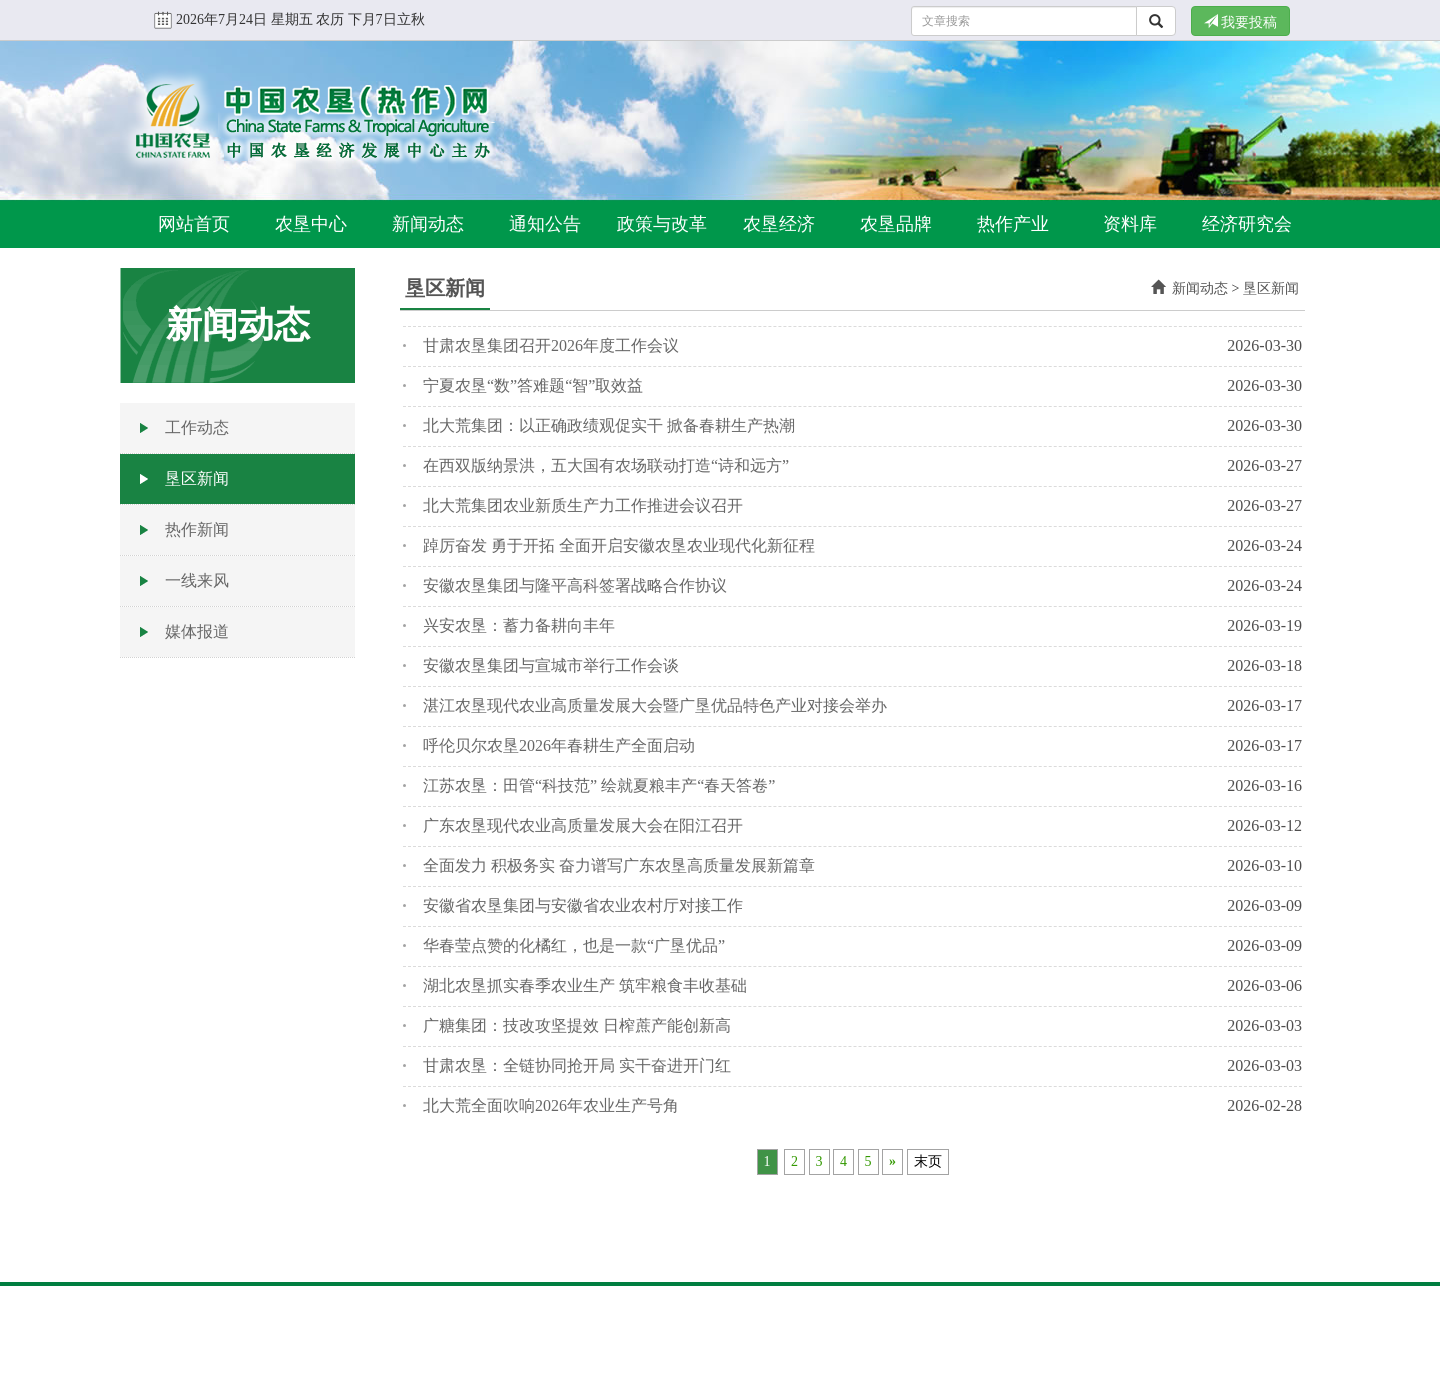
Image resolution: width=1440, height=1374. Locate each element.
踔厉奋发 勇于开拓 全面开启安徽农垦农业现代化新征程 (619, 545)
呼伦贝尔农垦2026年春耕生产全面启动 (559, 745)
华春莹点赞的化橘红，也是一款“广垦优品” (574, 945)
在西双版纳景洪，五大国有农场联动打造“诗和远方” (606, 465)
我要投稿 (1241, 22)
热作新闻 (197, 529)
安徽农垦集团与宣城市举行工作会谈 (551, 665)
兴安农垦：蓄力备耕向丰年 (519, 625)
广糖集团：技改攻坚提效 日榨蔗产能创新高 (577, 1025)
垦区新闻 (197, 478)
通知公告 (545, 224)
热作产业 (1013, 224)
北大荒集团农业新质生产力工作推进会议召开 (583, 505)
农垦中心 (311, 224)
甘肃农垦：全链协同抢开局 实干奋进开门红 (577, 1065)
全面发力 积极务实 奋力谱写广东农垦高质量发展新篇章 (619, 865)
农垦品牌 (896, 224)
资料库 (1130, 224)
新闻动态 (428, 224)
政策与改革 (662, 224)
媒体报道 (197, 631)
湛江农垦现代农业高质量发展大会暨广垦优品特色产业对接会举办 (655, 705)
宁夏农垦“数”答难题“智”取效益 (533, 385)
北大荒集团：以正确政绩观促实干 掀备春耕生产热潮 (609, 425)
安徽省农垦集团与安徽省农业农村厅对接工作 (583, 905)
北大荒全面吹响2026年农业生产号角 (551, 1105)
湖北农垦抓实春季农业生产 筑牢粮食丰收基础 (585, 985)
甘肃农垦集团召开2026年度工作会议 (551, 345)
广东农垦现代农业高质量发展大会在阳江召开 (583, 825)
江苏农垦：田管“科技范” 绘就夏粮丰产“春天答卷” (599, 785)
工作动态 (197, 427)
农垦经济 (779, 224)
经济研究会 (1247, 224)
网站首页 (194, 224)
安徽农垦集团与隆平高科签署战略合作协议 (575, 585)
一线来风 (197, 580)
